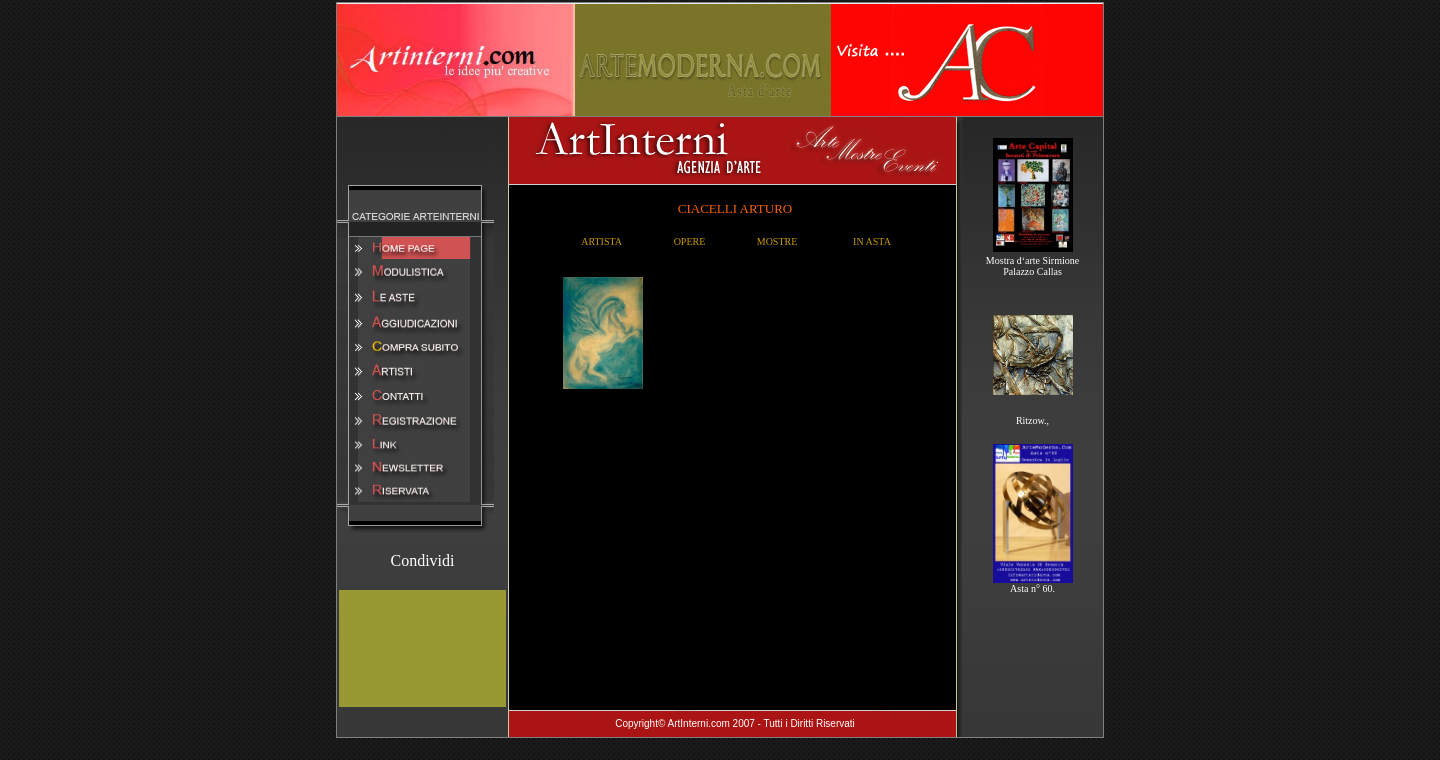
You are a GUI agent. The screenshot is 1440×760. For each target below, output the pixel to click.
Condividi (422, 560)
